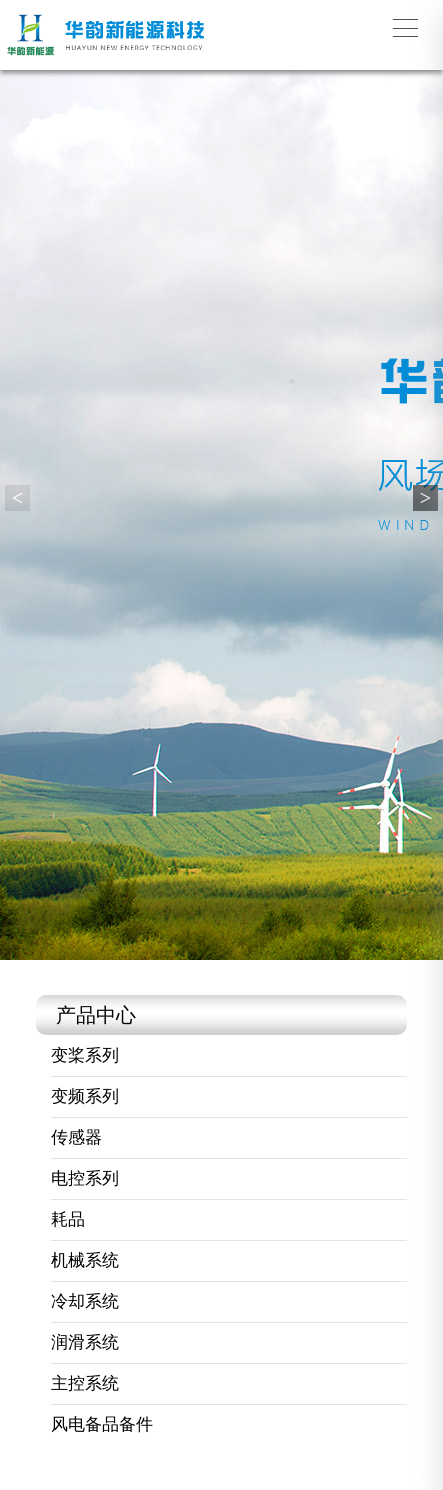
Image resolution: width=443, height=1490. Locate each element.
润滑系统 (85, 1342)
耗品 (68, 1219)
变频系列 (85, 1096)
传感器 (76, 1137)
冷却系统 (85, 1301)
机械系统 (85, 1260)
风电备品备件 (102, 1424)
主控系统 (85, 1383)
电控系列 (85, 1178)
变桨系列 (85, 1055)
